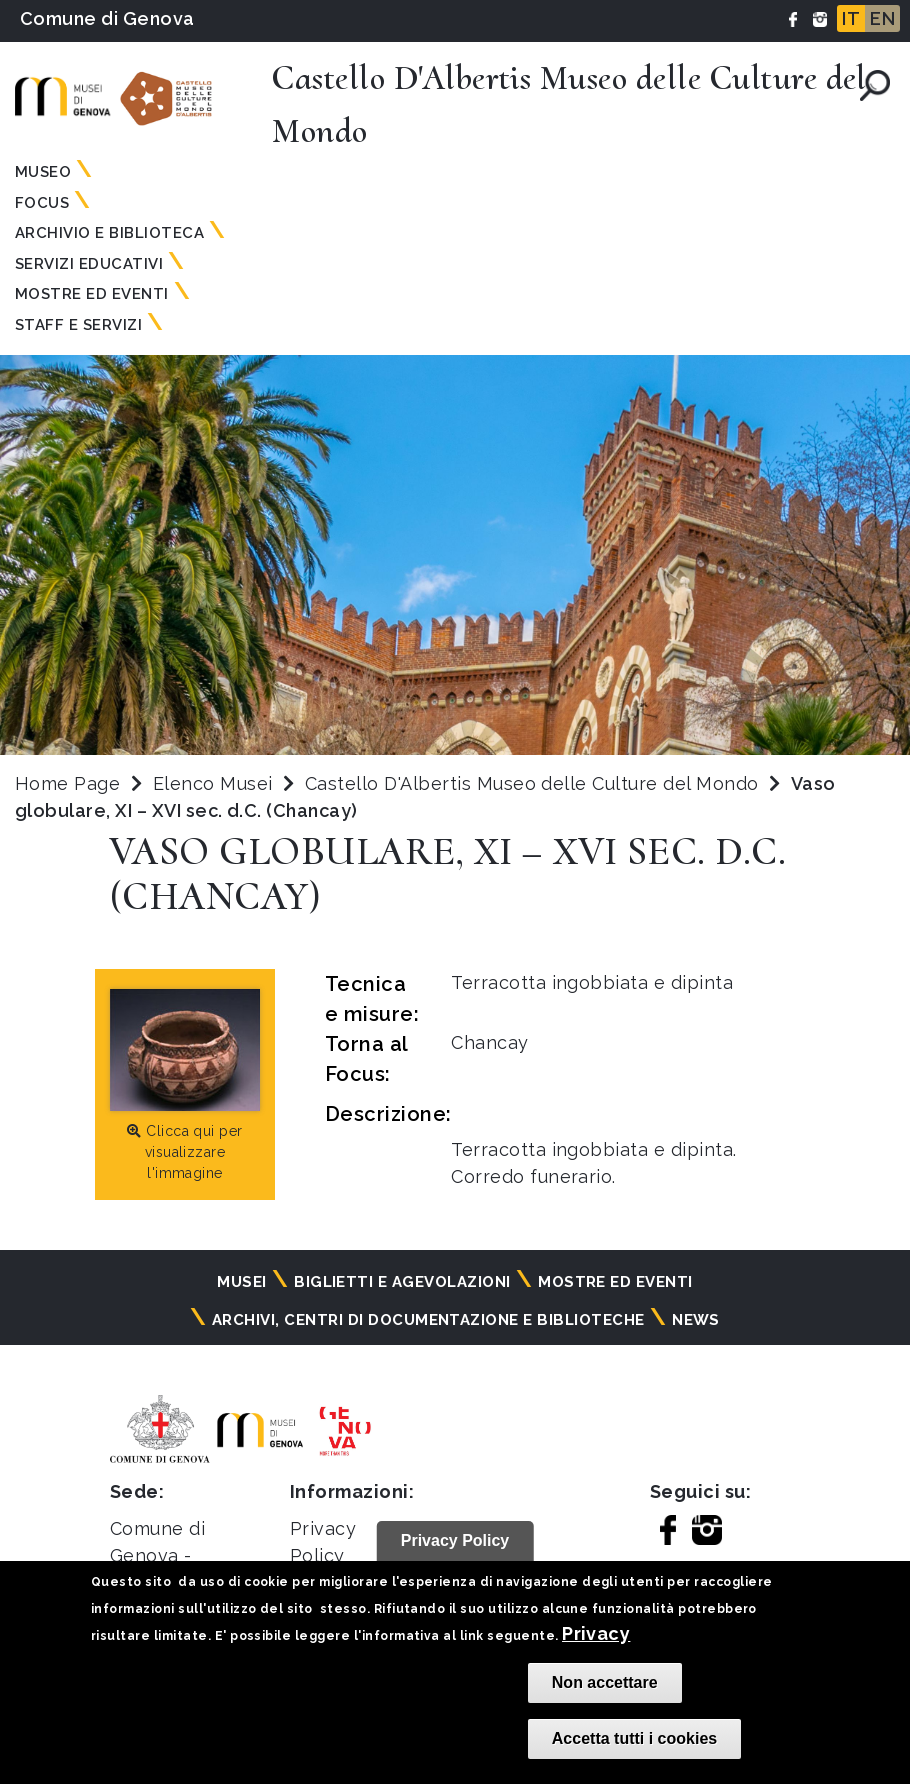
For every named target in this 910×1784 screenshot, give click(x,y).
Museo (43, 172)
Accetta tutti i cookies (634, 1738)
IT (851, 18)
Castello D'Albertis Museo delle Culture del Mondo (534, 783)
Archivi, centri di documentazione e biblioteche (428, 1320)
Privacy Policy (455, 1540)
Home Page (67, 783)
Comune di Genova (107, 18)
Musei (241, 1282)
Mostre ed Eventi (92, 294)
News (696, 1320)
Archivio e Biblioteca (109, 233)
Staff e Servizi (78, 325)
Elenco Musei (213, 783)
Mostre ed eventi (615, 1282)
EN (882, 18)
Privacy (596, 1633)
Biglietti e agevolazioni (402, 1282)
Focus (42, 203)
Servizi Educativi (89, 264)
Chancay (489, 1042)
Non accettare (605, 1682)
